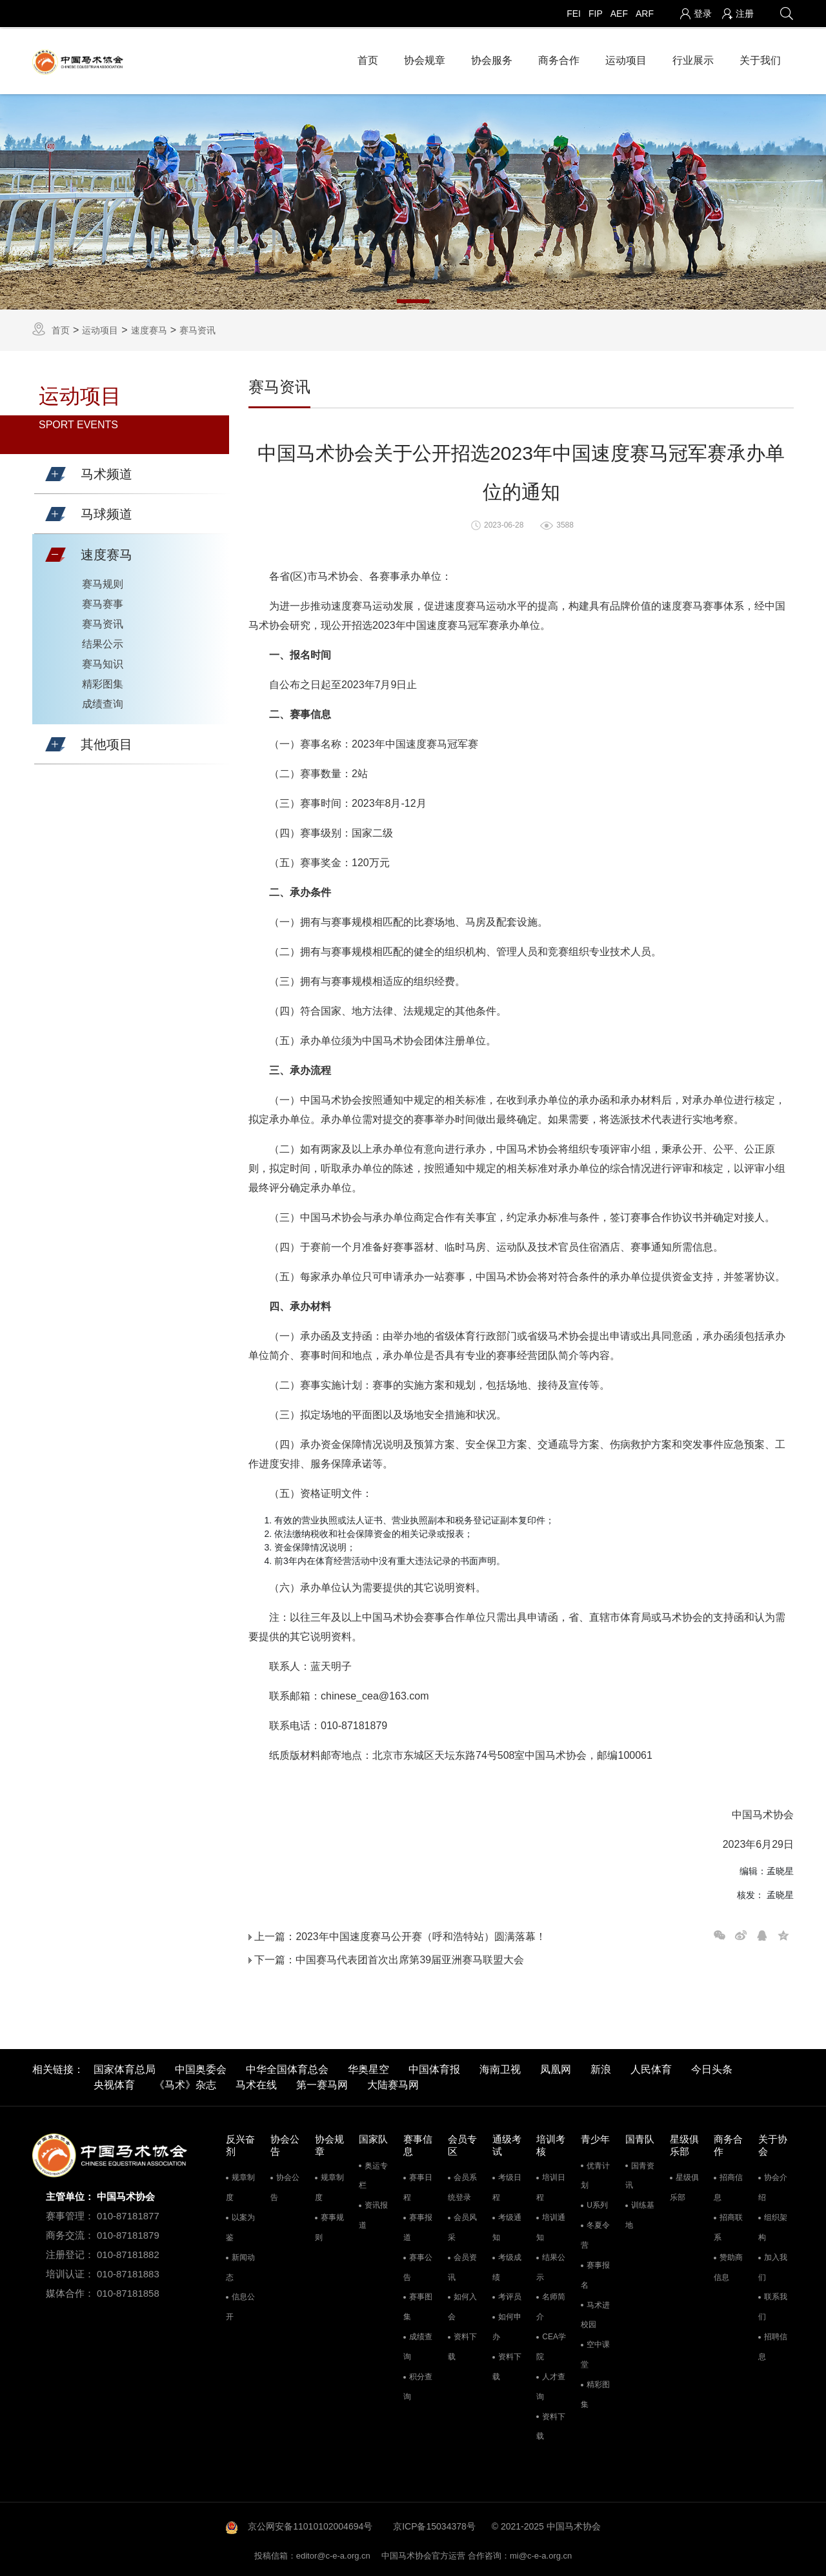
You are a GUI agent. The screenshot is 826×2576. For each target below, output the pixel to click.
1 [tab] (413, 297)
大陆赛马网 (393, 2081)
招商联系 (728, 2224)
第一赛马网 (322, 2081)
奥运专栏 (373, 2172)
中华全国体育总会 (287, 2066)
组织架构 (772, 2224)
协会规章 (424, 57)
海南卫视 (500, 2066)
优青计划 (595, 2172)
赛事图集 (417, 2303)
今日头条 (711, 2066)
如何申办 (506, 2323)
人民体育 (651, 2066)
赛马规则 (102, 580)
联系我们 (772, 2303)
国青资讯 (639, 2172)
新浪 (600, 2066)
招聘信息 (772, 2343)
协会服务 (491, 57)
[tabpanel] (413, 198)
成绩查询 (102, 700)
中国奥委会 (201, 2066)
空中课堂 (595, 2351)
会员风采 (462, 2224)
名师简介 (550, 2303)
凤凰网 (555, 2066)
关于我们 (760, 57)
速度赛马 (149, 326)
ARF (645, 13)
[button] (55, 471)
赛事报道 (417, 2224)
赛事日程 (417, 2184)
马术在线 (256, 2081)
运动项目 (626, 57)
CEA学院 (551, 2343)
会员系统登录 (462, 2184)
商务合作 (558, 57)
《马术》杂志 (185, 2081)
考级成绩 (506, 2264)
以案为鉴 (240, 2224)
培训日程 (550, 2184)
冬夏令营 (595, 2231)
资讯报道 (373, 2211)
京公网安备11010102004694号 (310, 2523)
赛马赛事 (102, 600)
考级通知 (506, 2224)
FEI (574, 13)
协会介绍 (772, 2184)
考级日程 (506, 2184)
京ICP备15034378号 (434, 2523)
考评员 (509, 2293)
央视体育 (114, 2081)
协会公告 (284, 2184)
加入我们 (772, 2264)
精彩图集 (102, 680)
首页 (368, 57)
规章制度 (240, 2184)
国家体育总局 (125, 2066)
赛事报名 (595, 2271)
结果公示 (102, 640)
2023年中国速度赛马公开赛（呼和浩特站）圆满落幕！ (421, 1932)
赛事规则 (329, 2224)
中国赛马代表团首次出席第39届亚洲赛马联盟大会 (410, 1955)
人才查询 (550, 2383)
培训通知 (550, 2224)
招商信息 (728, 2184)
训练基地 (639, 2211)
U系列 (597, 2201)
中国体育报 (434, 2066)
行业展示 (693, 57)
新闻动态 (240, 2264)
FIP (596, 13)
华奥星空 (368, 2066)
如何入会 (462, 2303)
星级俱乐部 (684, 2184)
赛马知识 (102, 660)
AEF (619, 13)
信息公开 (240, 2303)
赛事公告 (417, 2264)
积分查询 (417, 2383)
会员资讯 (462, 2264)
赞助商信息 (728, 2264)
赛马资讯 (197, 326)
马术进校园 (595, 2311)
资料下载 (462, 2343)
